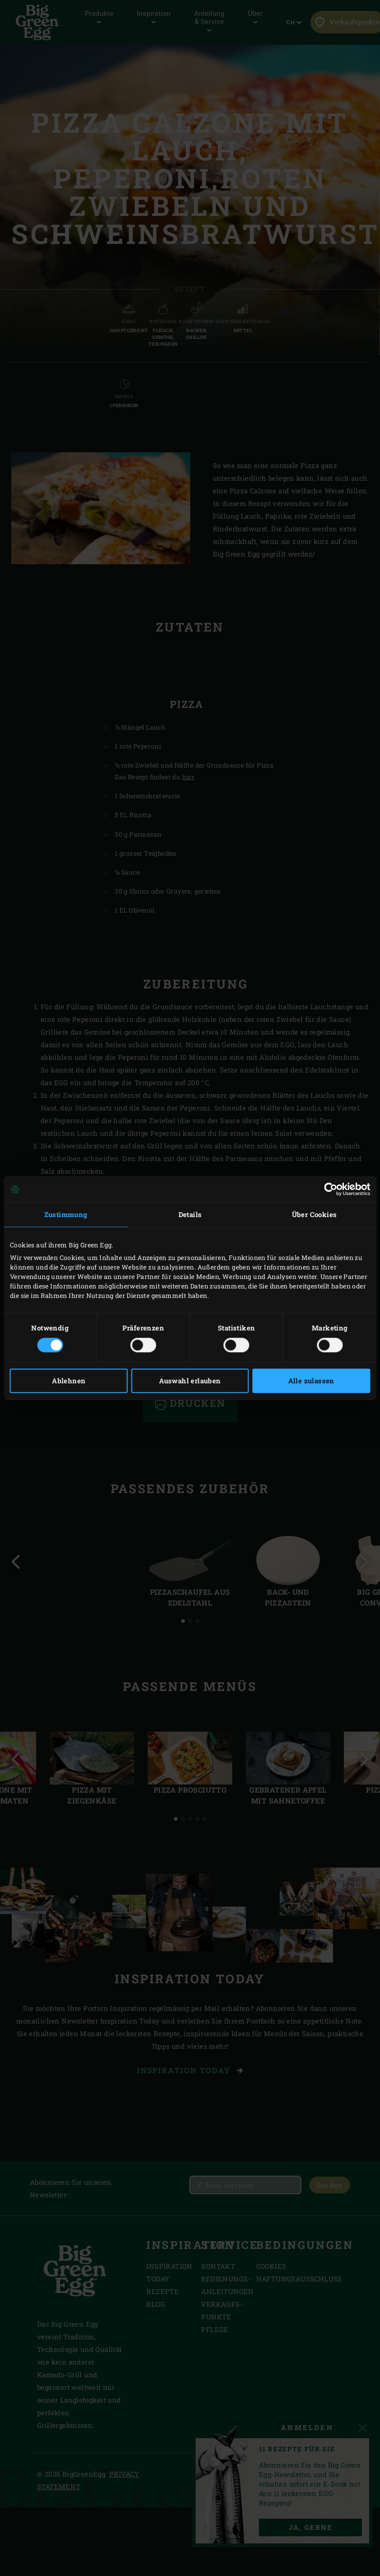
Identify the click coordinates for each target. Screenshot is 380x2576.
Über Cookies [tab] (314, 1214)
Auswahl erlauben (189, 1381)
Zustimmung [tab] (66, 1214)
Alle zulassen (311, 1381)
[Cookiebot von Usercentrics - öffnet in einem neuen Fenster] (330, 1189)
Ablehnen (68, 1381)
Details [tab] (190, 1214)
